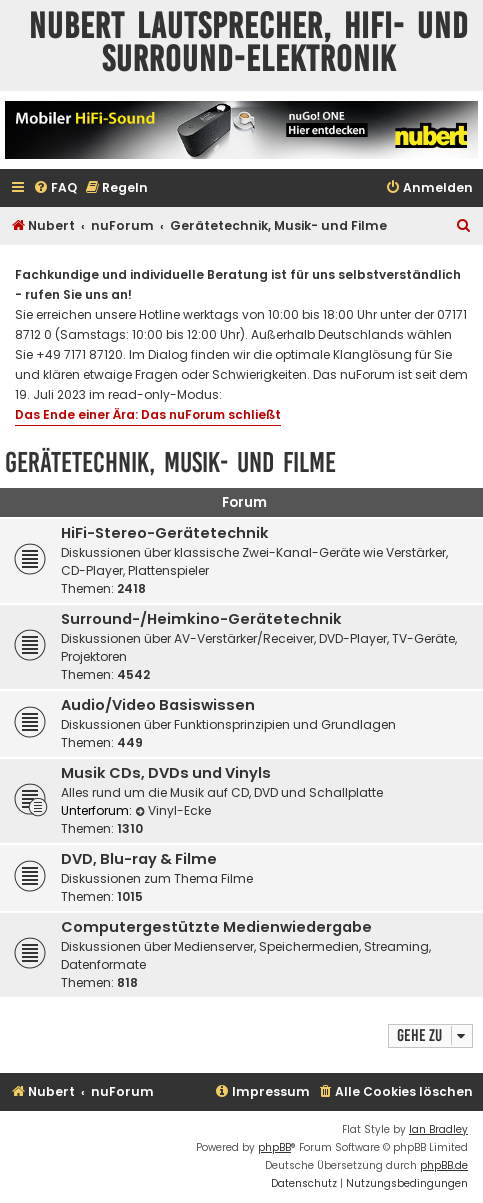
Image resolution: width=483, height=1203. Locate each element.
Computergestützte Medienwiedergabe (216, 927)
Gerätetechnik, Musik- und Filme (170, 462)
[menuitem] (55, 188)
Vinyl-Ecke (173, 810)
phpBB (274, 1147)
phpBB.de (444, 1165)
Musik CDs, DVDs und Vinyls (166, 773)
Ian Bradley (438, 1129)
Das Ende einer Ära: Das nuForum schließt (148, 414)
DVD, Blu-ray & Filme (139, 859)
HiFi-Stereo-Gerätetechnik (165, 533)
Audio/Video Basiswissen (158, 705)
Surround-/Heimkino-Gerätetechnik (201, 619)
